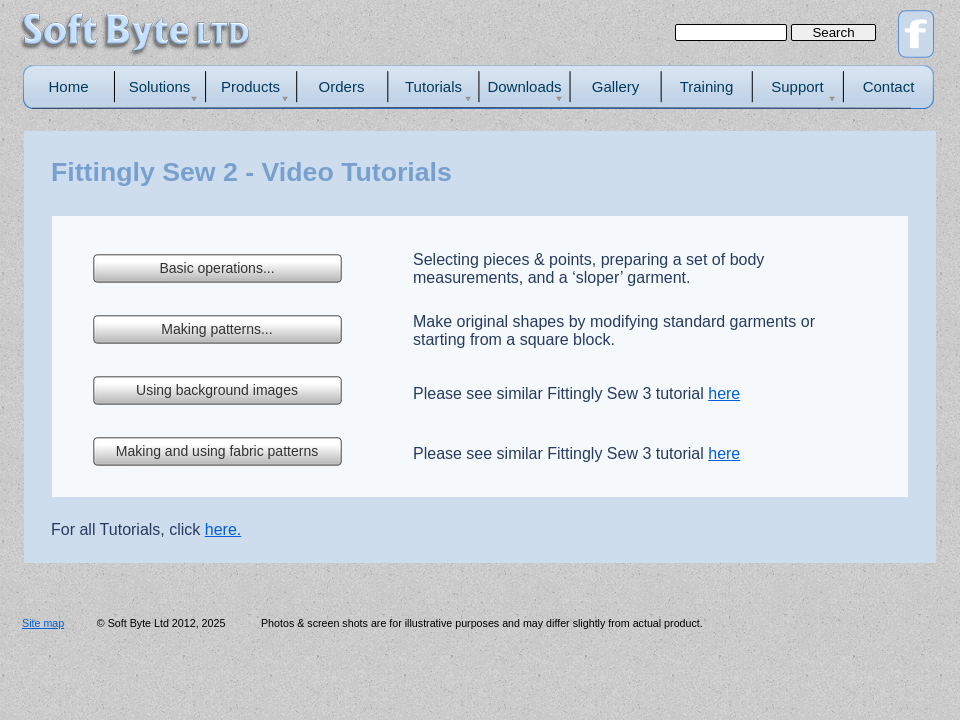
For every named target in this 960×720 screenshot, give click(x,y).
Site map (43, 623)
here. (223, 529)
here (724, 393)
